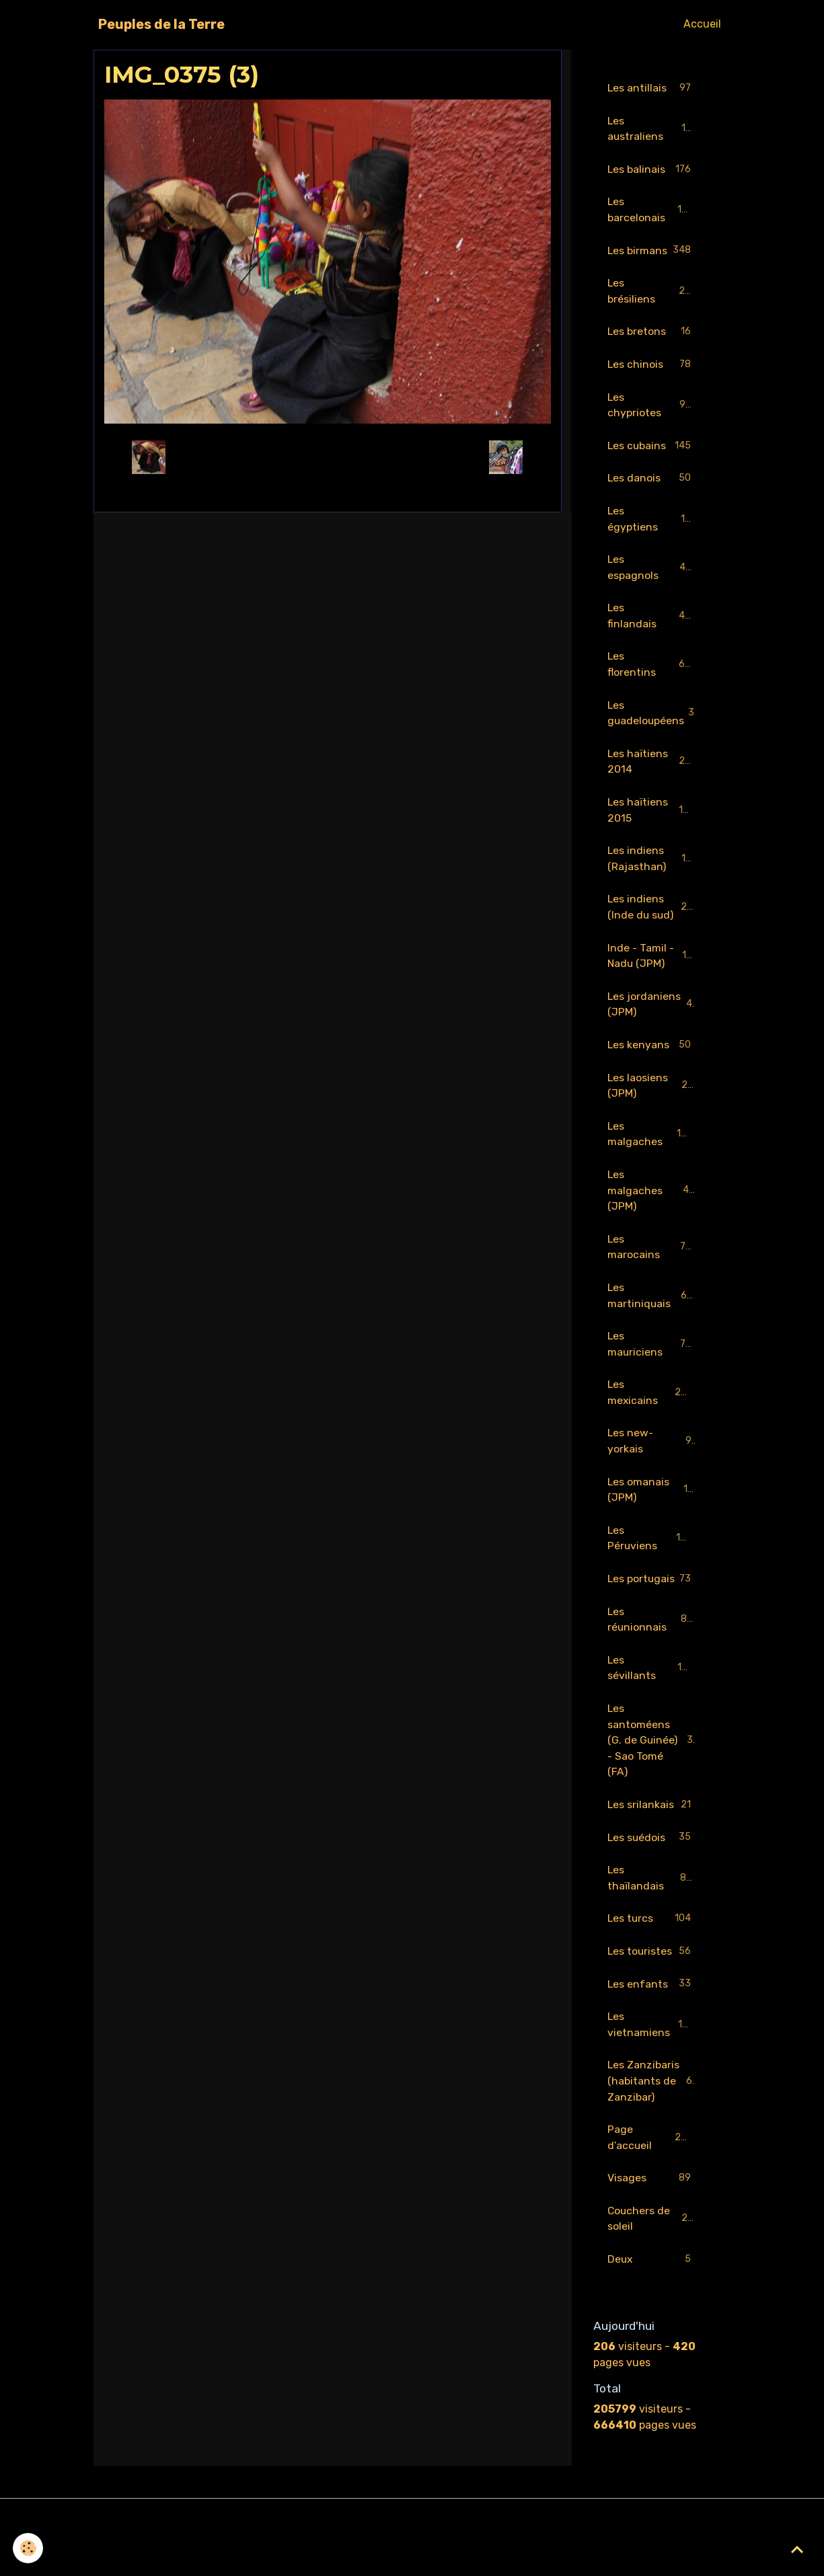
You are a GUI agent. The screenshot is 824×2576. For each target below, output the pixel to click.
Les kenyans (651, 1055)
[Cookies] (28, 2548)
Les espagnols (651, 571)
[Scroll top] (797, 2549)
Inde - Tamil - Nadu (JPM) (652, 964)
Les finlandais (651, 621)
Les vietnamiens (651, 2061)
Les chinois (651, 367)
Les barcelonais (651, 210)
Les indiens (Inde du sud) (653, 915)
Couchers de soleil (651, 2257)
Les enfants (651, 2021)
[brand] (161, 24)
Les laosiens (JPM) (651, 1095)
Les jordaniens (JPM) (651, 1013)
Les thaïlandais (651, 1913)
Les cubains (651, 449)
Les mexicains (651, 1406)
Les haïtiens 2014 (651, 768)
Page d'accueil (651, 2175)
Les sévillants (651, 1700)
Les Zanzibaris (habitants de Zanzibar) (652, 2118)
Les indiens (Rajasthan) (652, 866)
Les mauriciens (651, 1357)
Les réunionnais (651, 1651)
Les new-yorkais (651, 1455)
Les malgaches (651, 1144)
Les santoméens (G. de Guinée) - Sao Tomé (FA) (653, 1774)
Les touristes (651, 1988)
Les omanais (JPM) (651, 1504)
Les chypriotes (651, 407)
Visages (651, 2217)
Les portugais (651, 1602)
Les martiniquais (651, 1308)
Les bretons (651, 334)
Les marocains (651, 1259)
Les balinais (651, 170)
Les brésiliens (651, 292)
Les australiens (651, 128)
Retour (327, 457)
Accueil (702, 23)
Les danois (651, 482)
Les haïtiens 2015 (651, 817)
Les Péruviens (651, 1553)
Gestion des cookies (412, 2556)
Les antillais (651, 88)
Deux (651, 2299)
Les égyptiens (651, 522)
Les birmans (651, 252)
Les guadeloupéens (654, 719)
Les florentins (651, 670)
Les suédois (651, 1873)
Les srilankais (651, 1840)
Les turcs (651, 1955)
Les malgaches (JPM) (651, 1201)
